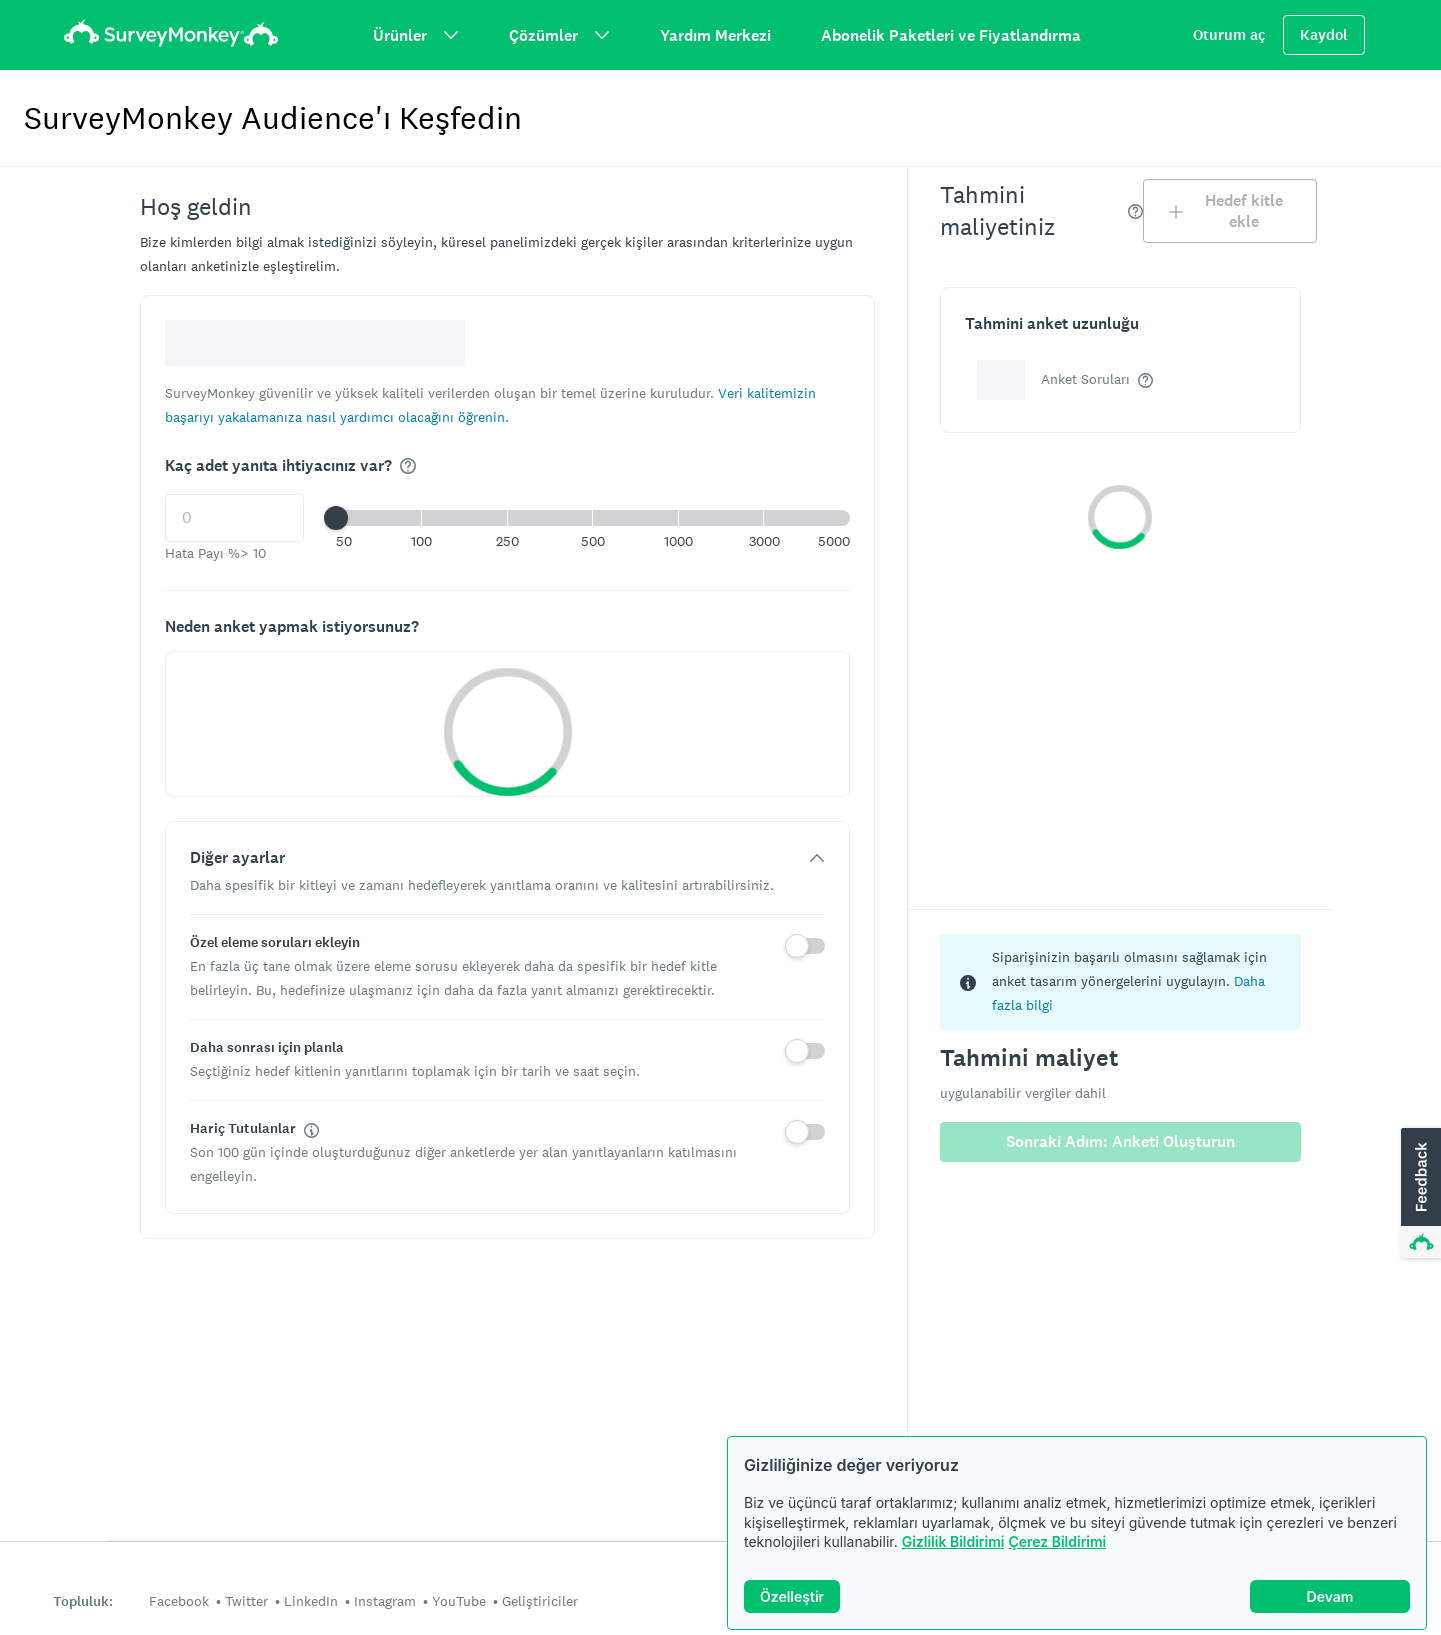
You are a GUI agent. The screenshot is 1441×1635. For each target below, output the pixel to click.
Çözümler (559, 35)
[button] (593, 518)
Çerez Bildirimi (1057, 1541)
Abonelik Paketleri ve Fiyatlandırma (951, 35)
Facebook (179, 1601)
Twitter (246, 1601)
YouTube (459, 1601)
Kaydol (1324, 35)
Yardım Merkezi (715, 35)
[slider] (336, 518)
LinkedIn (311, 1601)
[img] (408, 466)
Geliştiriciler (540, 1601)
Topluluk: (83, 1601)
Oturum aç (1229, 35)
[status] (1120, 982)
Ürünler (416, 35)
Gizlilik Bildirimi (953, 1541)
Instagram (385, 1601)
